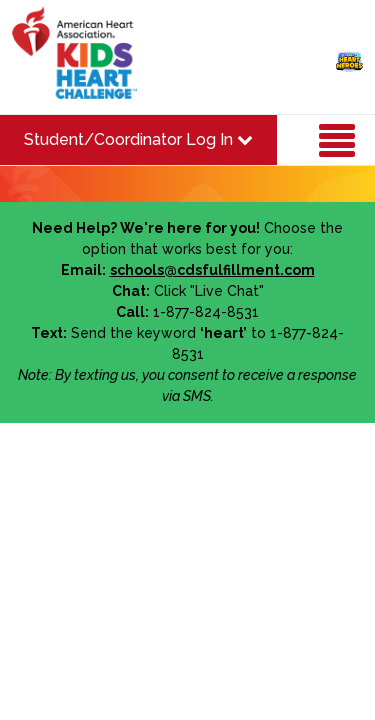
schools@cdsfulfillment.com (212, 270)
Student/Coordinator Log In (138, 139)
